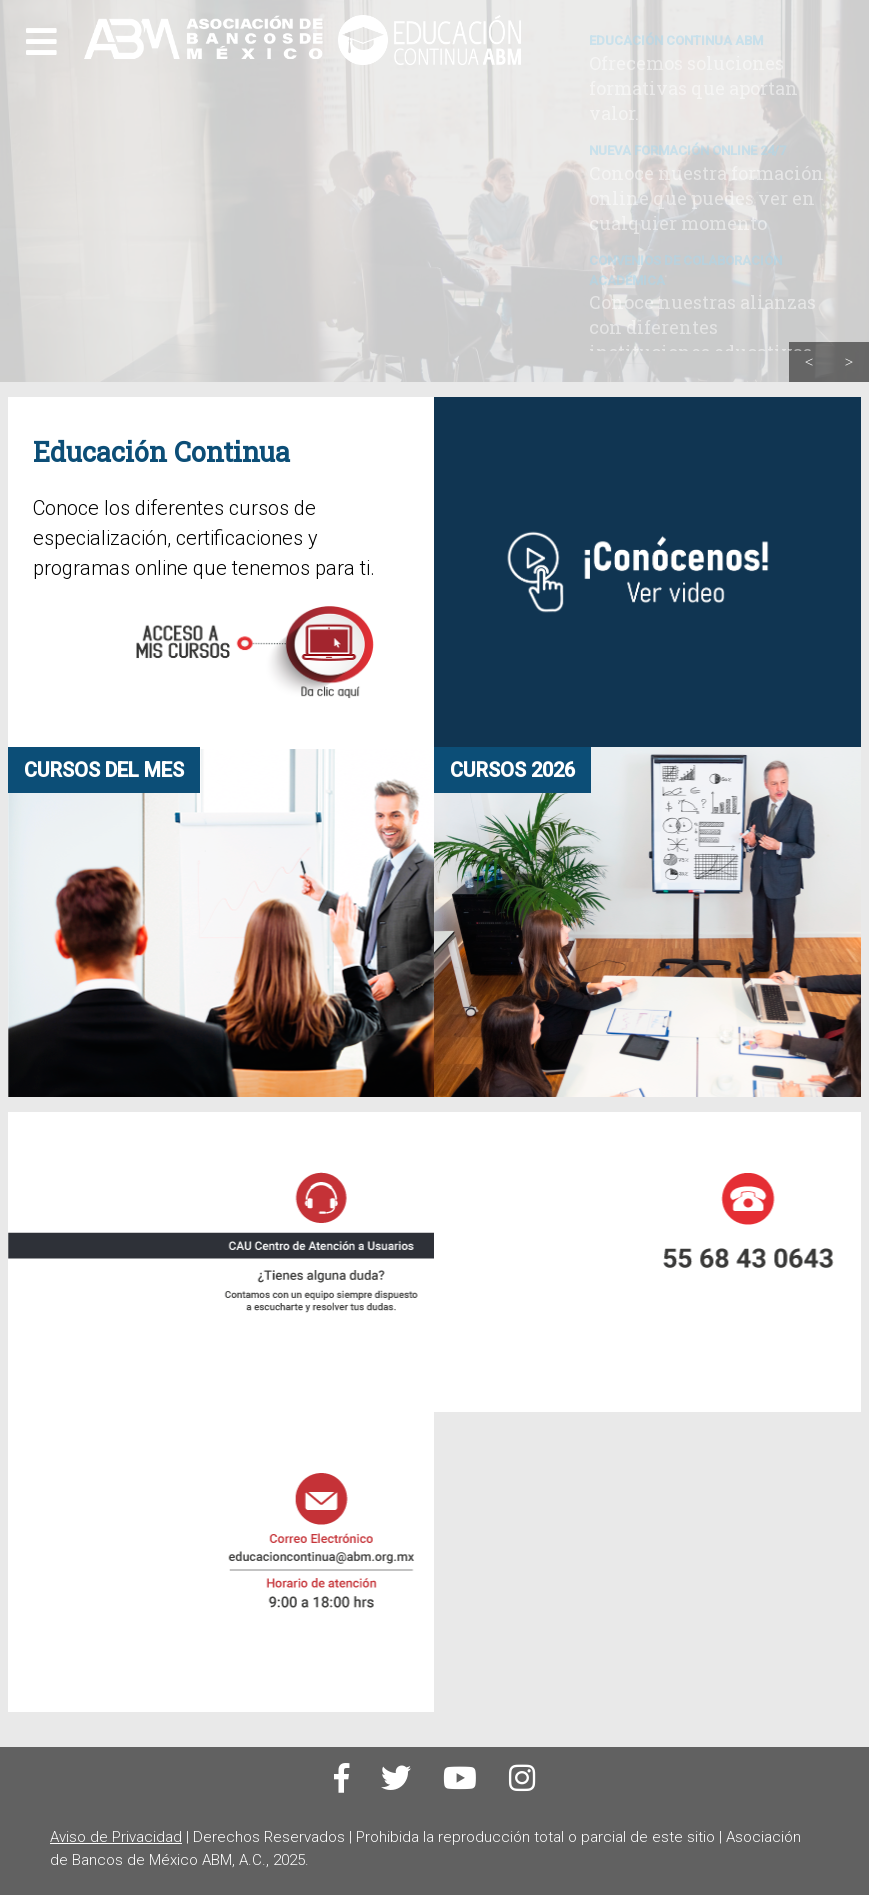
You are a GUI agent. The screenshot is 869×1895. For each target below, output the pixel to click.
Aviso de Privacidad (116, 1837)
